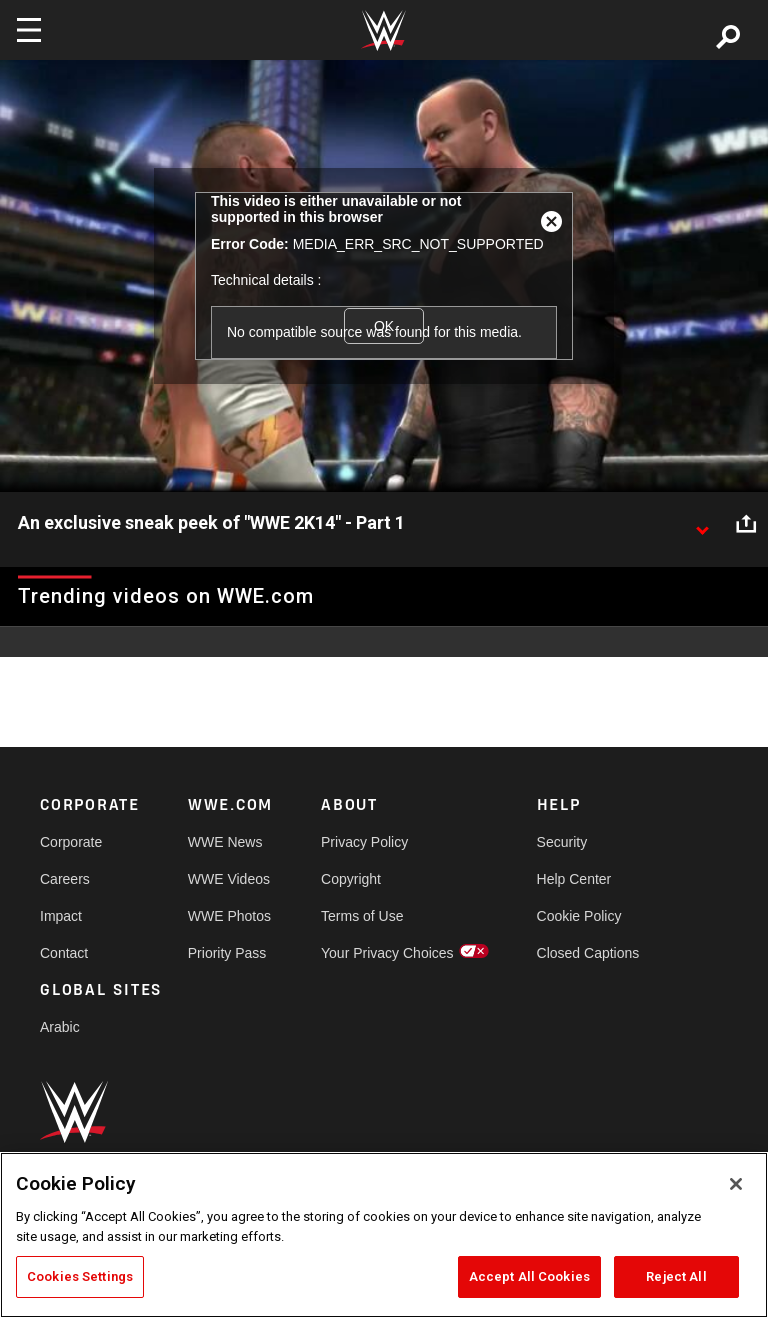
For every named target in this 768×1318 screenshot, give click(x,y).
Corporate (71, 842)
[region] (384, 1235)
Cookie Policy (579, 916)
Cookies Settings (80, 1276)
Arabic (60, 1027)
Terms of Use (362, 916)
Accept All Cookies (529, 1276)
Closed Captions (588, 953)
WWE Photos (229, 916)
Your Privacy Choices (387, 953)
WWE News (225, 842)
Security (562, 842)
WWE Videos (229, 879)
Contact (64, 953)
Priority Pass (227, 953)
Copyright (351, 879)
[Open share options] (746, 524)
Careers (65, 879)
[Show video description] (702, 524)
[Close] (736, 1184)
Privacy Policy (364, 842)
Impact (61, 916)
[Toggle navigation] (29, 30)
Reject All (676, 1276)
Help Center (574, 879)
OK (384, 326)
